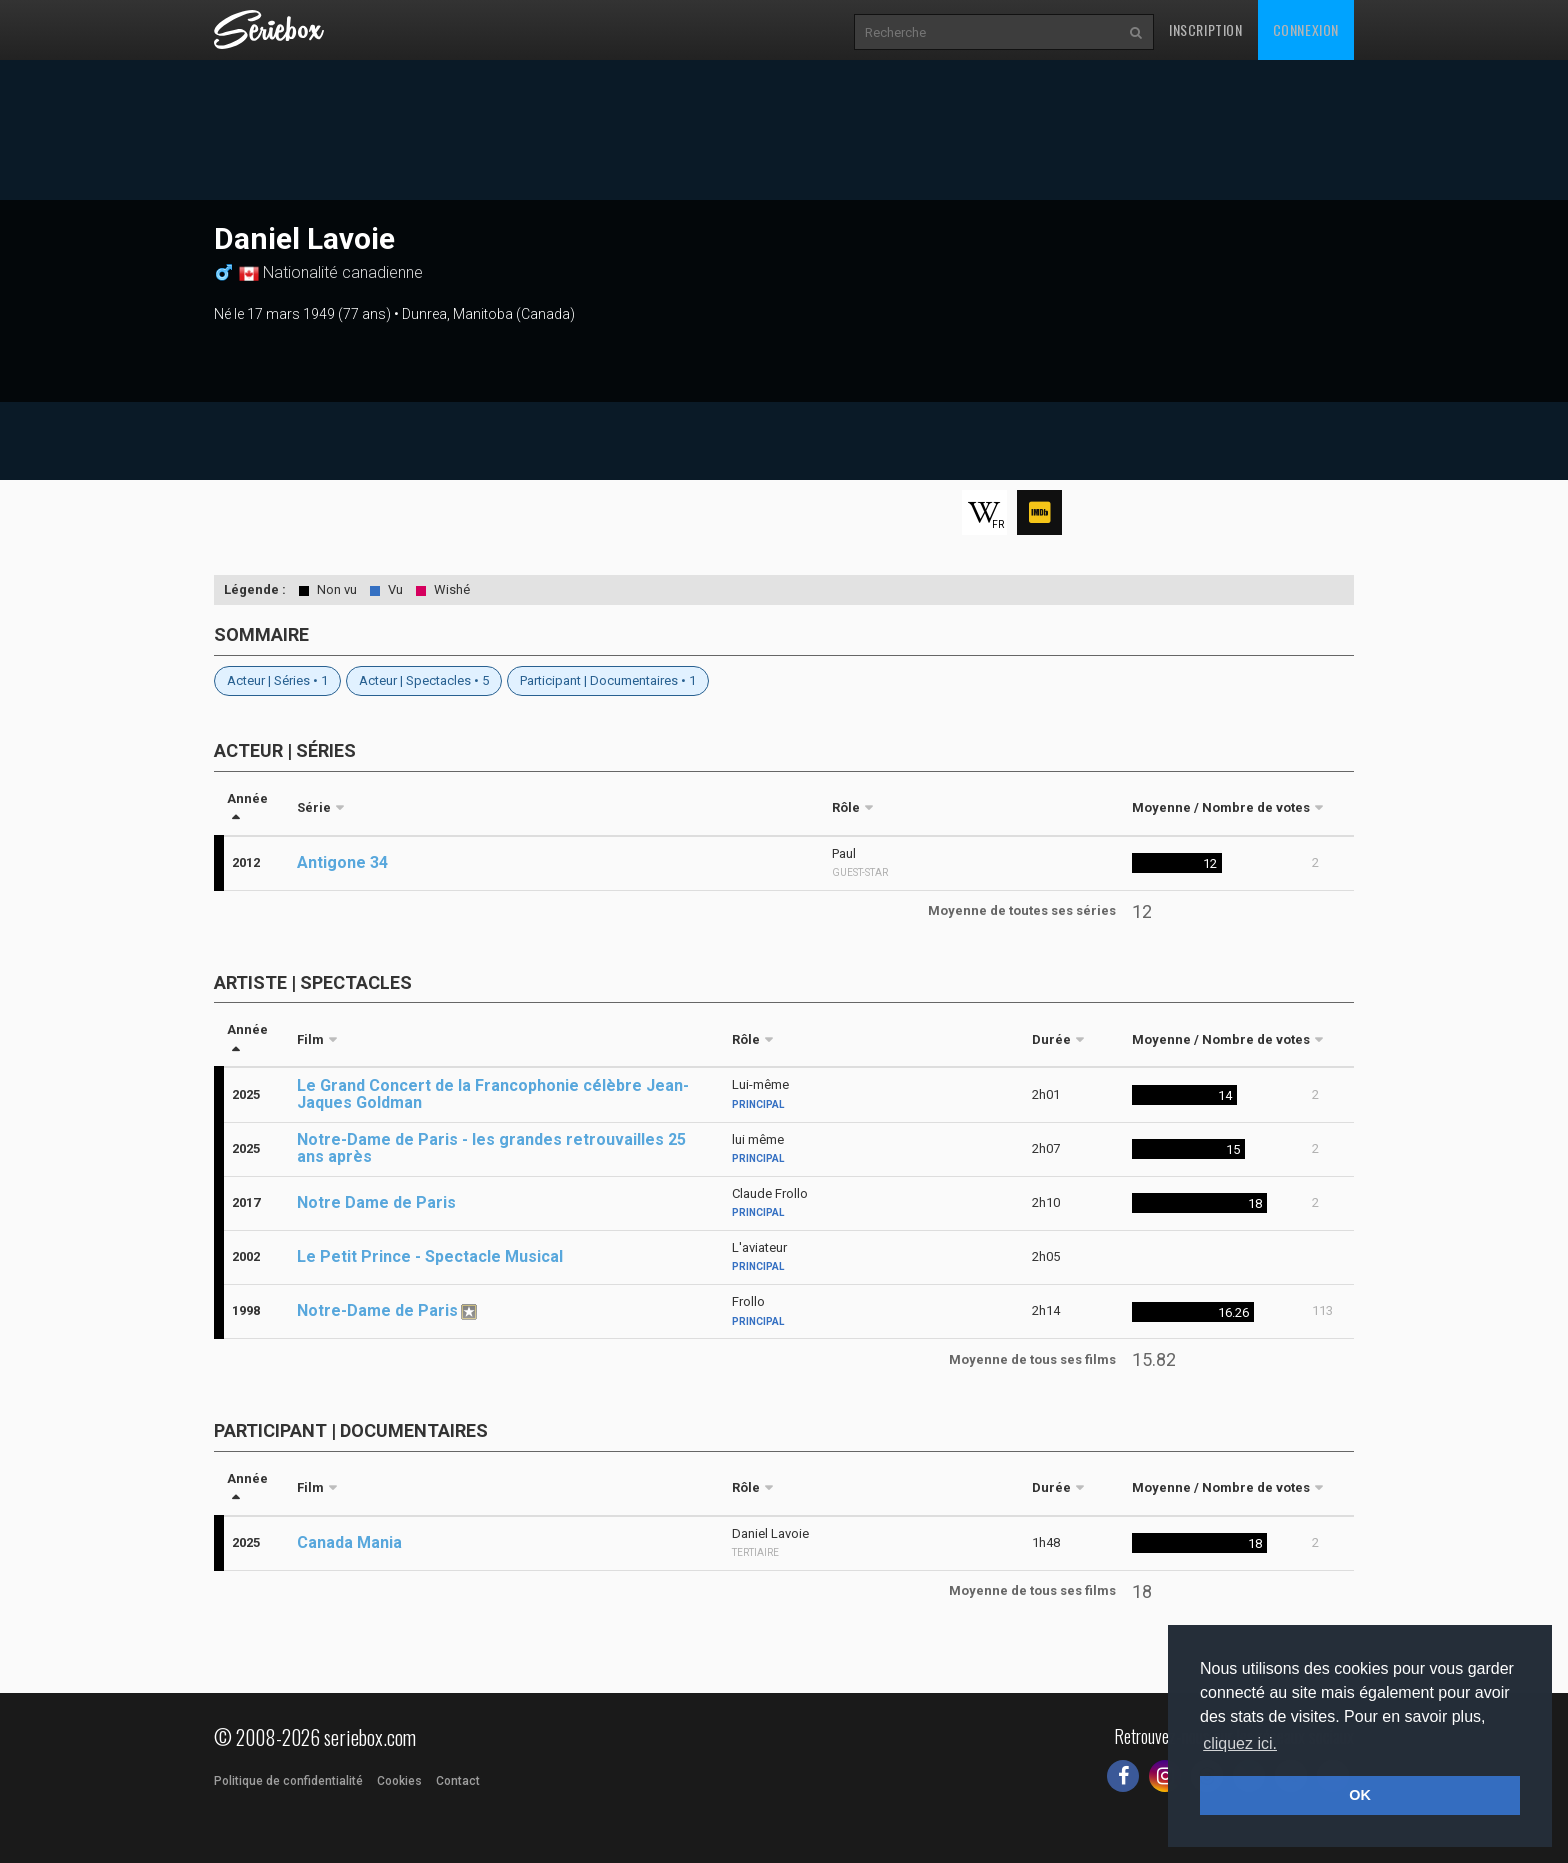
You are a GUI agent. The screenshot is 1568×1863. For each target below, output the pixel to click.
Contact (458, 1781)
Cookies (399, 1781)
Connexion (1306, 29)
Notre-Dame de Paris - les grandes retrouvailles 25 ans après (491, 1148)
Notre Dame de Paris (376, 1202)
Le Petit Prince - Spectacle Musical (430, 1256)
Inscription (1206, 29)
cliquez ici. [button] (1240, 1743)
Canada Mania (349, 1542)
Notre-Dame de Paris (377, 1310)
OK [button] (1360, 1795)
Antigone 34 (342, 862)
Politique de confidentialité (288, 1781)
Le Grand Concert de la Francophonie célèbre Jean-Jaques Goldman (493, 1094)
